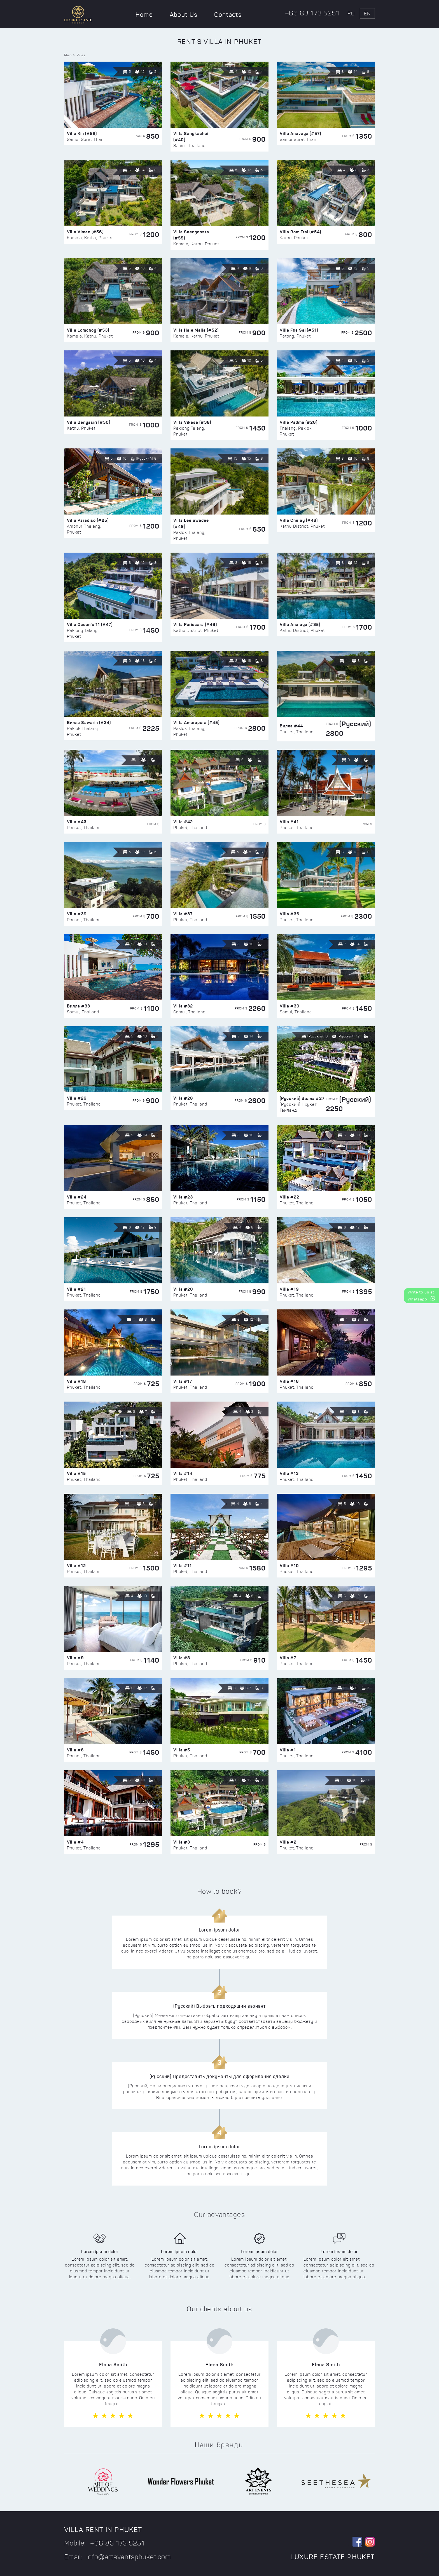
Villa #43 (77, 821)
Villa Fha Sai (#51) (299, 330)
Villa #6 (75, 1750)
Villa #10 (289, 1565)
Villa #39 (77, 913)
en (367, 14)
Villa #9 (75, 1657)
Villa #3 (181, 1842)
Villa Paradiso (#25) (88, 520)
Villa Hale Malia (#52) (196, 330)
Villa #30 (290, 1006)
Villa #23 (183, 1197)
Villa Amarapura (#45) (196, 722)
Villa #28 (183, 1098)
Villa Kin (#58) (82, 133)
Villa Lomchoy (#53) (88, 330)
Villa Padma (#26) (298, 422)
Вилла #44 (291, 726)
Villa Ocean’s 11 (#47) (90, 624)
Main (68, 55)
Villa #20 (183, 1289)
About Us (184, 14)
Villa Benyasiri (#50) (88, 422)
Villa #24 (77, 1197)
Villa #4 (75, 1842)
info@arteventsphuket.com (129, 2557)
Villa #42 (183, 821)
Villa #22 (289, 1197)
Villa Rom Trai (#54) (300, 231)
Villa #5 (181, 1750)
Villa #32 (183, 1006)
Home (144, 14)
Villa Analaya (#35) (300, 624)
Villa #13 (289, 1473)
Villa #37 (183, 913)
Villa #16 (289, 1381)
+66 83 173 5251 (312, 13)
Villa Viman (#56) (85, 231)
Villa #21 (76, 1289)
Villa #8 (181, 1657)
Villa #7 (288, 1657)
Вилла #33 (78, 1006)
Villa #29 (77, 1098)
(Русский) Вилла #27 (302, 1098)
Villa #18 (76, 1381)
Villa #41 (289, 821)
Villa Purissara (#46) (195, 624)
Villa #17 (182, 1381)
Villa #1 (288, 1750)
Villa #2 (288, 1842)
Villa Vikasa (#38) (192, 422)
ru (351, 14)
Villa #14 (182, 1473)
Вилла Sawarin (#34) (89, 722)
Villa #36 (290, 913)
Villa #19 (289, 1289)
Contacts (228, 14)
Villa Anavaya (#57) (300, 133)
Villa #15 (76, 1473)
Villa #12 (76, 1565)
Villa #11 (182, 1565)
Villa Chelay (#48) (299, 520)
